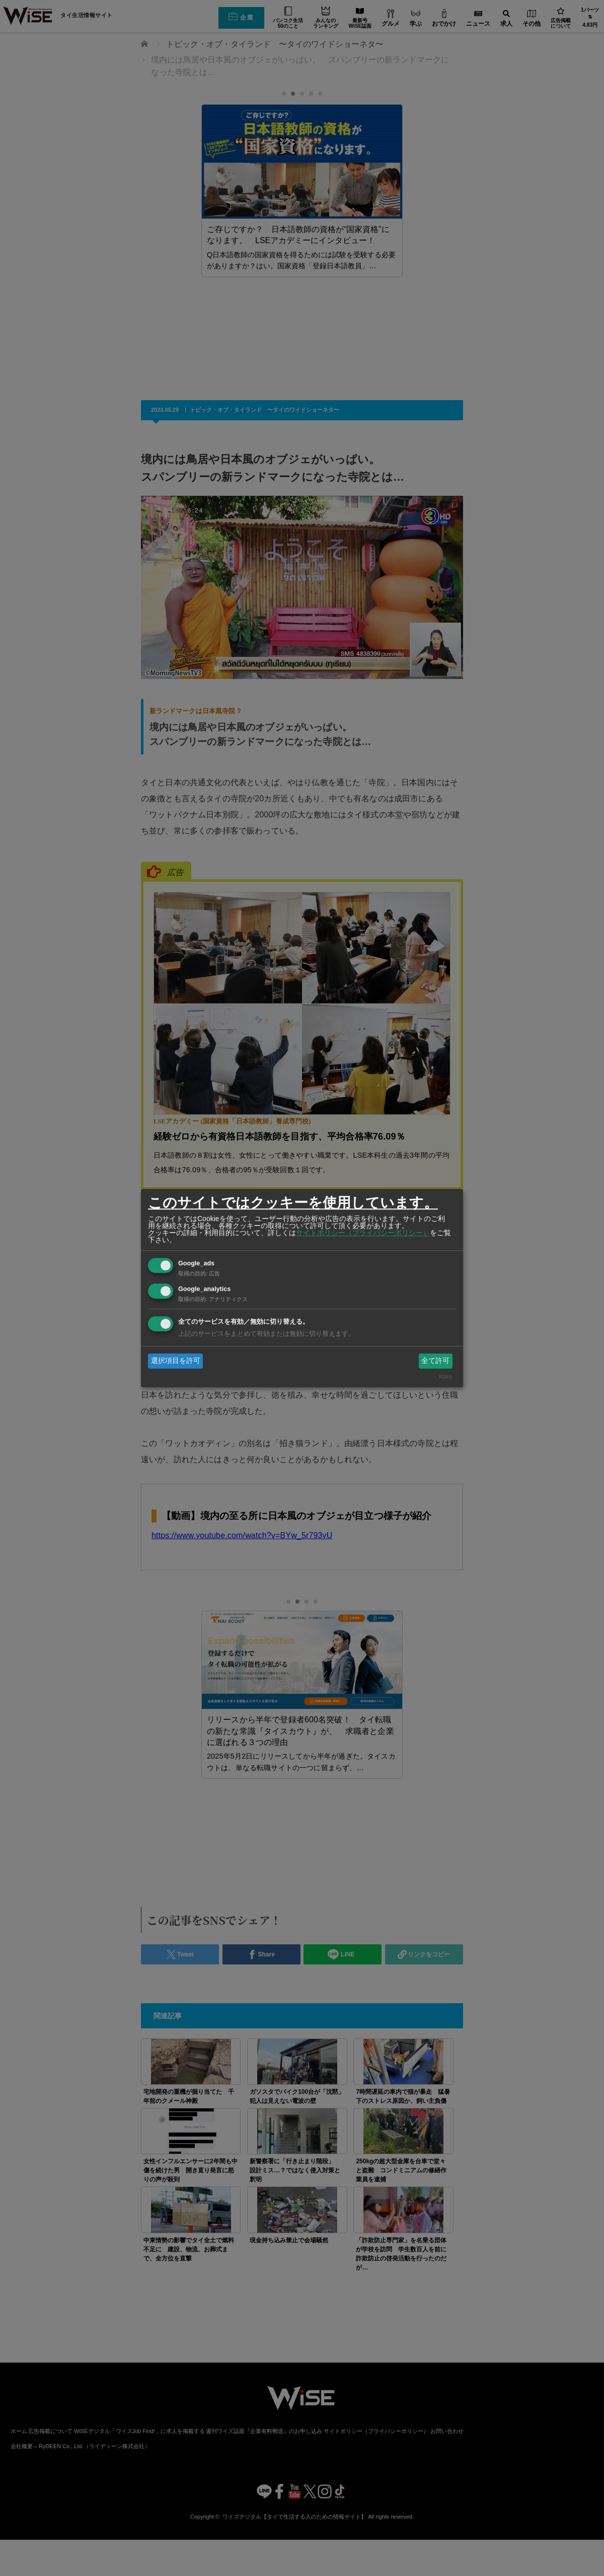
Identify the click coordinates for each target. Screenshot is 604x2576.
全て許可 (435, 1360)
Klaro (445, 1377)
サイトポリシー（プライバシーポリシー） (363, 1233)
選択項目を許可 (175, 1360)
